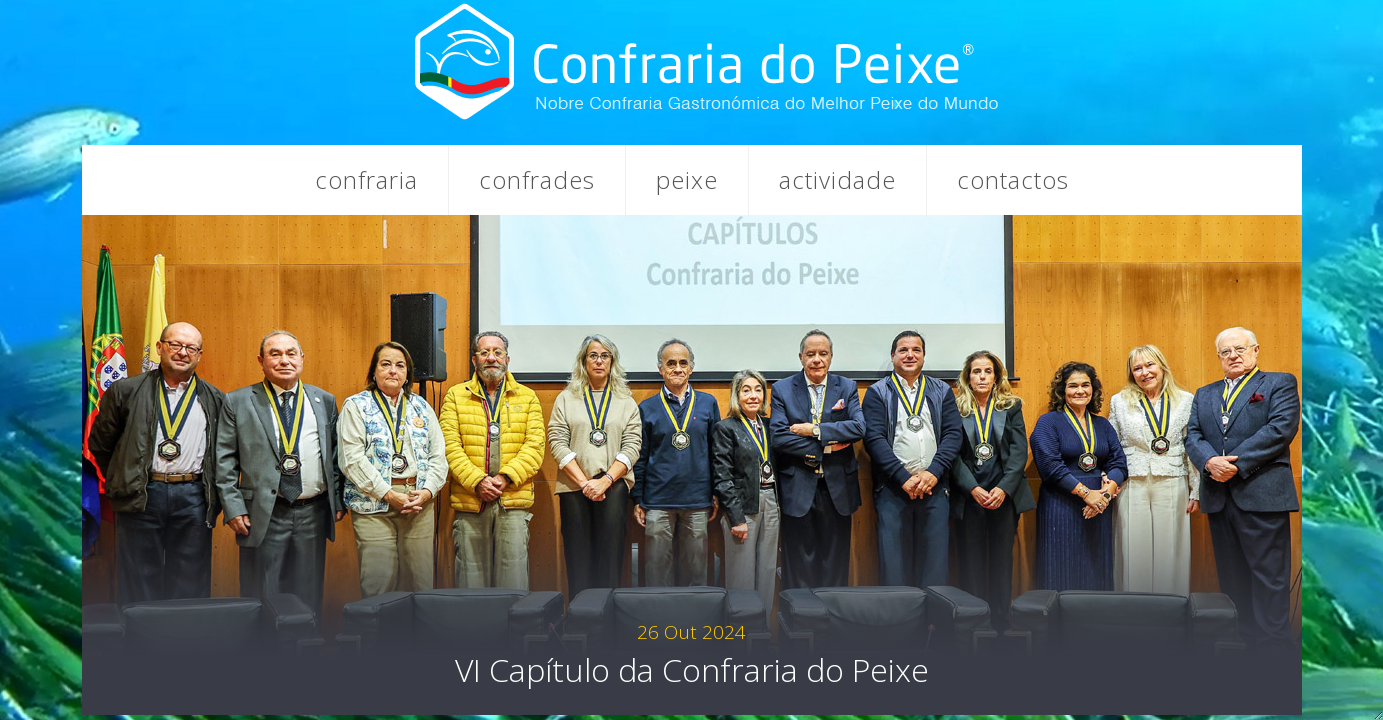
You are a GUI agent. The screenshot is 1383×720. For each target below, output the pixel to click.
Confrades (537, 179)
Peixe (687, 179)
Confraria (366, 179)
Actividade (837, 179)
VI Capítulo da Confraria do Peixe (692, 655)
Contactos (1013, 179)
